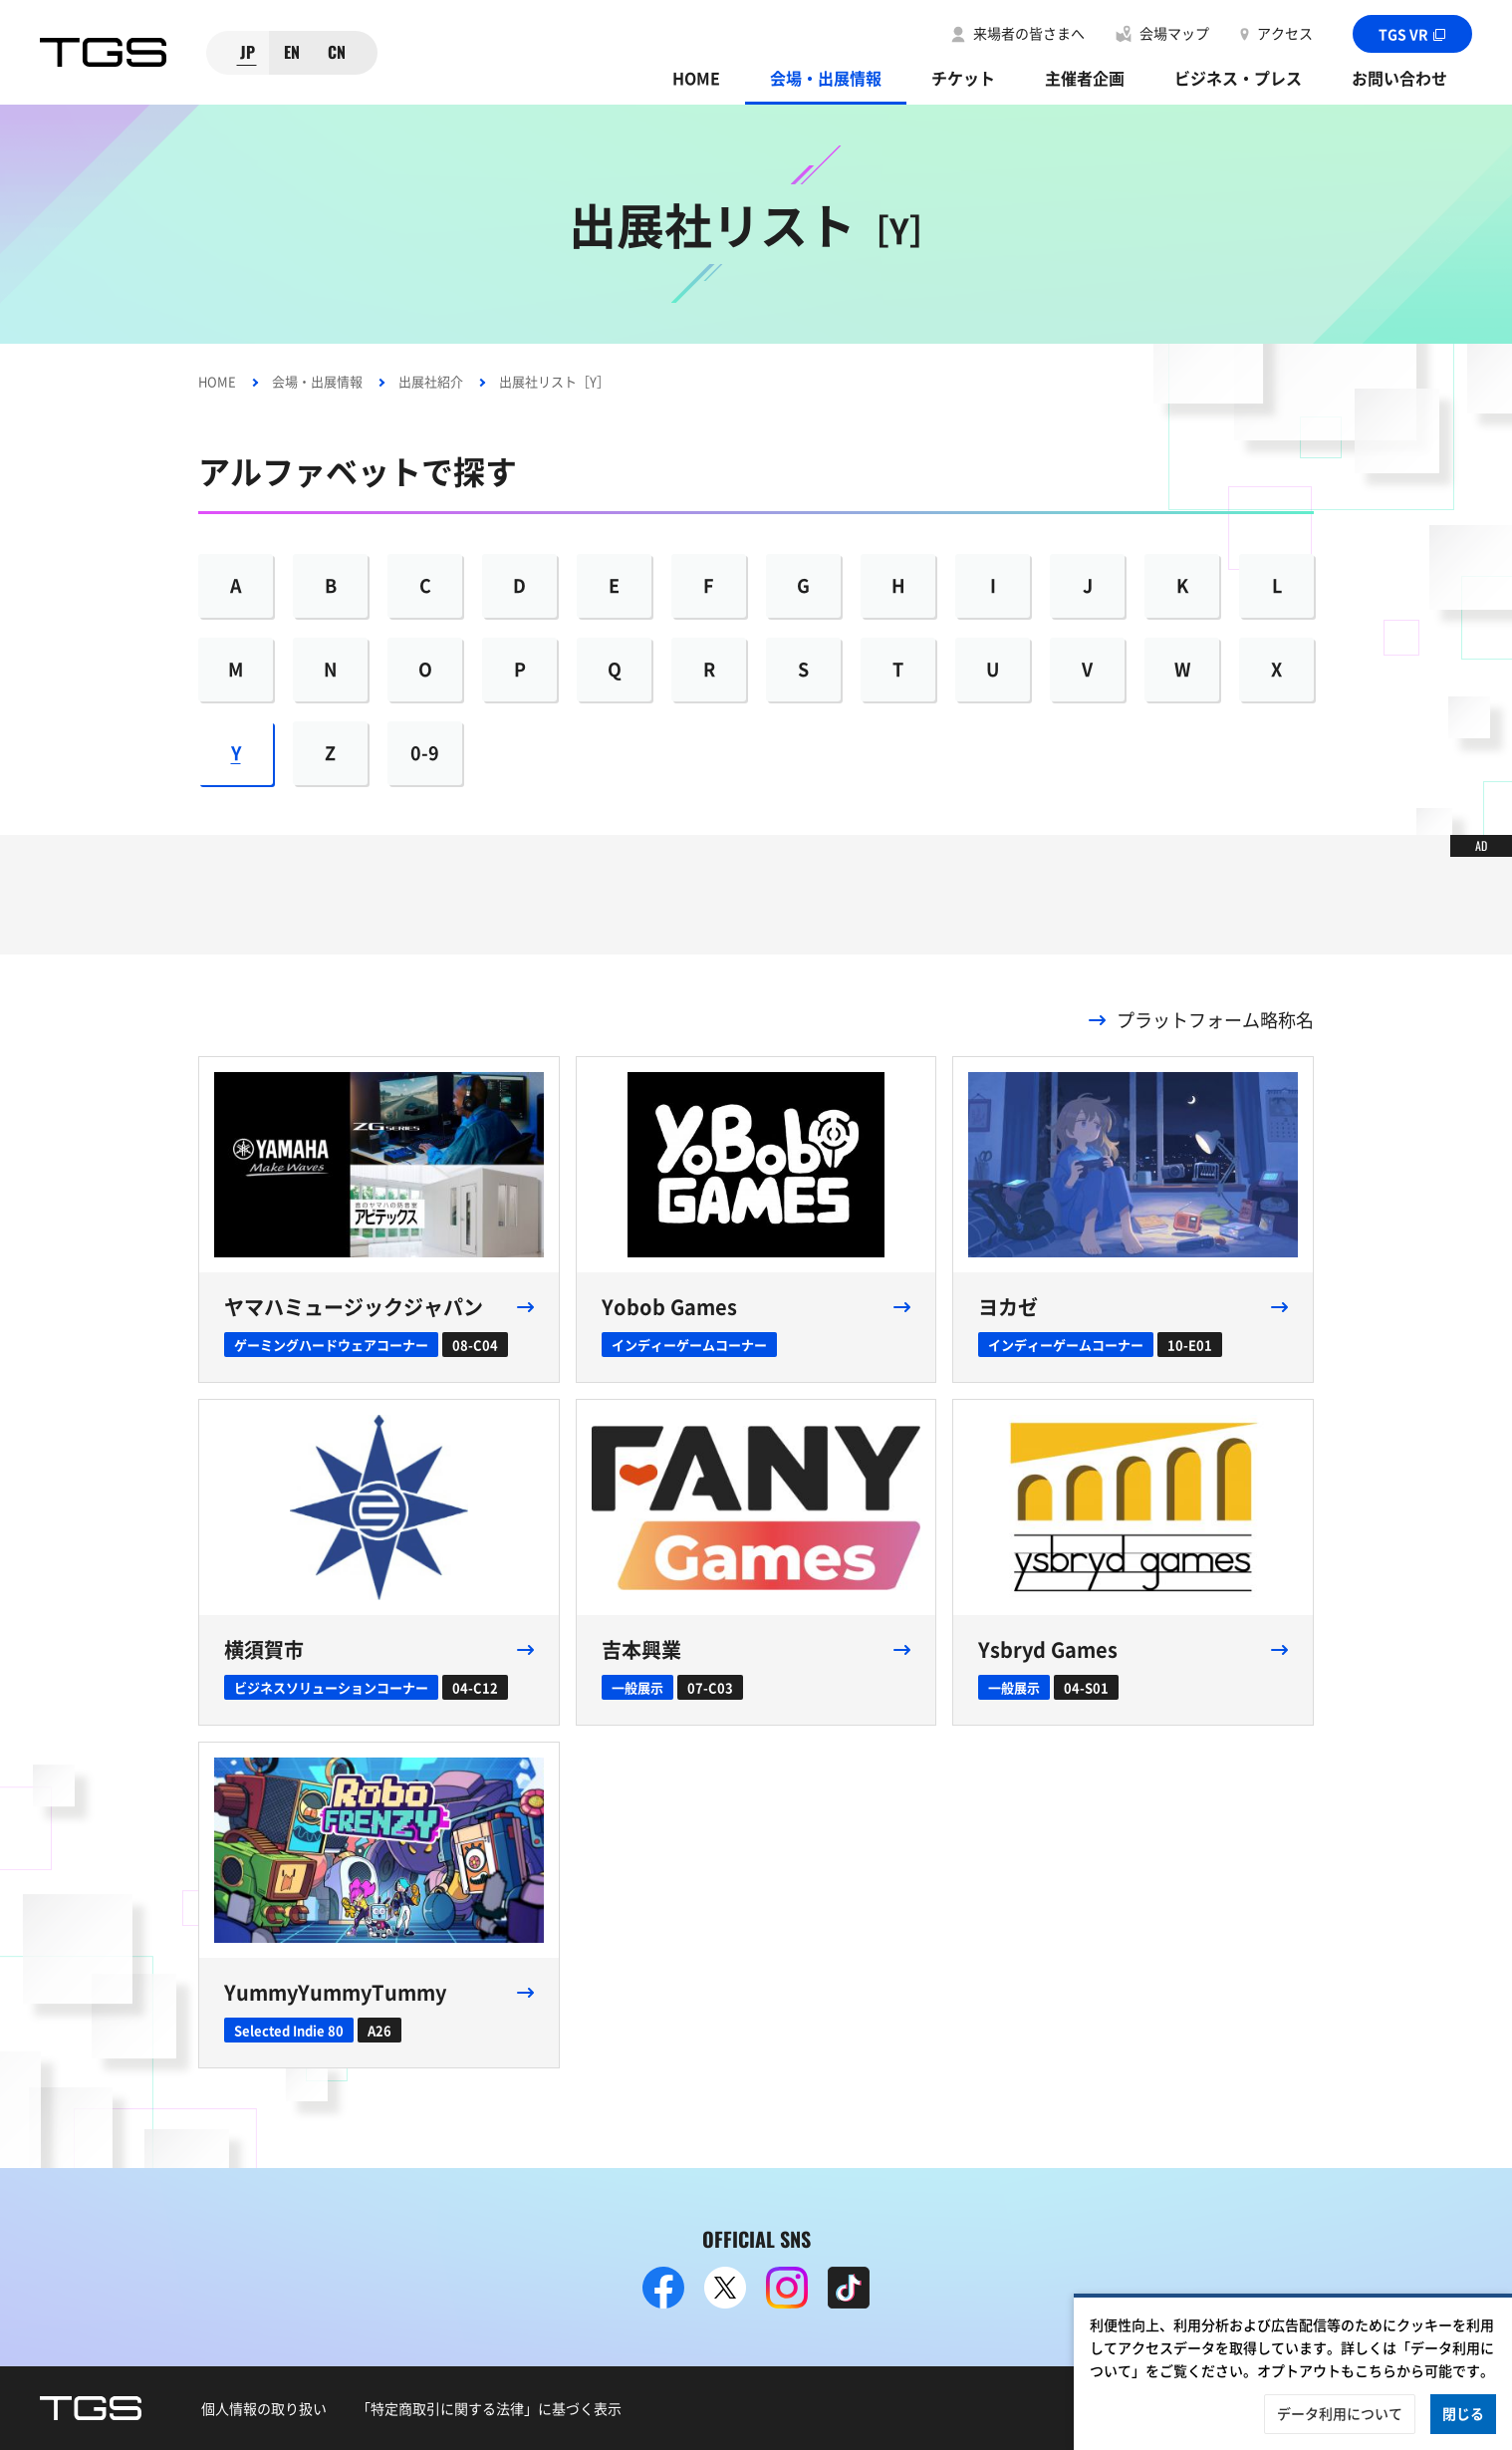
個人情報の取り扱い (264, 2408)
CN (337, 52)
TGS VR (1413, 34)
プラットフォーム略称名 (1215, 1019)
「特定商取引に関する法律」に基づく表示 (489, 2408)
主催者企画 (1085, 78)
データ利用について (1339, 2413)
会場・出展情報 (826, 78)
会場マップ (1174, 33)
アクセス (1285, 33)
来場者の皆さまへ (1029, 33)
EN (292, 52)
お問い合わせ (1399, 78)
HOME (696, 78)
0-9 (424, 752)
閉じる (1463, 2413)
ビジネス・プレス (1238, 78)
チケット (963, 78)
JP (247, 52)
